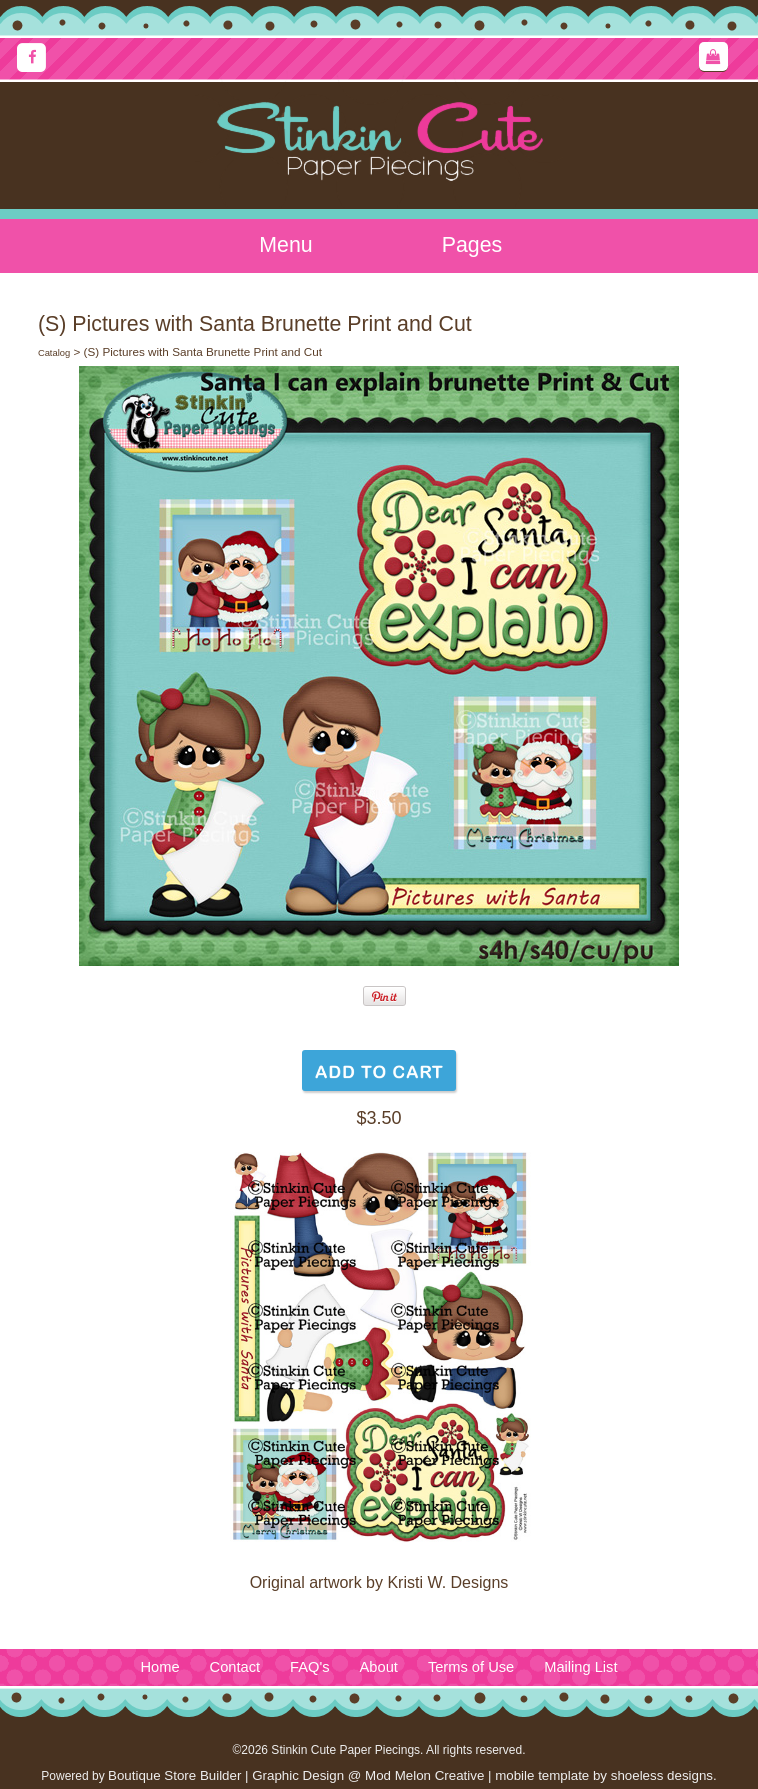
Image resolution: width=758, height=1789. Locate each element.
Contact (235, 1667)
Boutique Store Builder (174, 1775)
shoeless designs (662, 1775)
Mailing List (580, 1667)
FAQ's (309, 1667)
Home (159, 1667)
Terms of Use (471, 1667)
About (379, 1667)
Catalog (54, 353)
